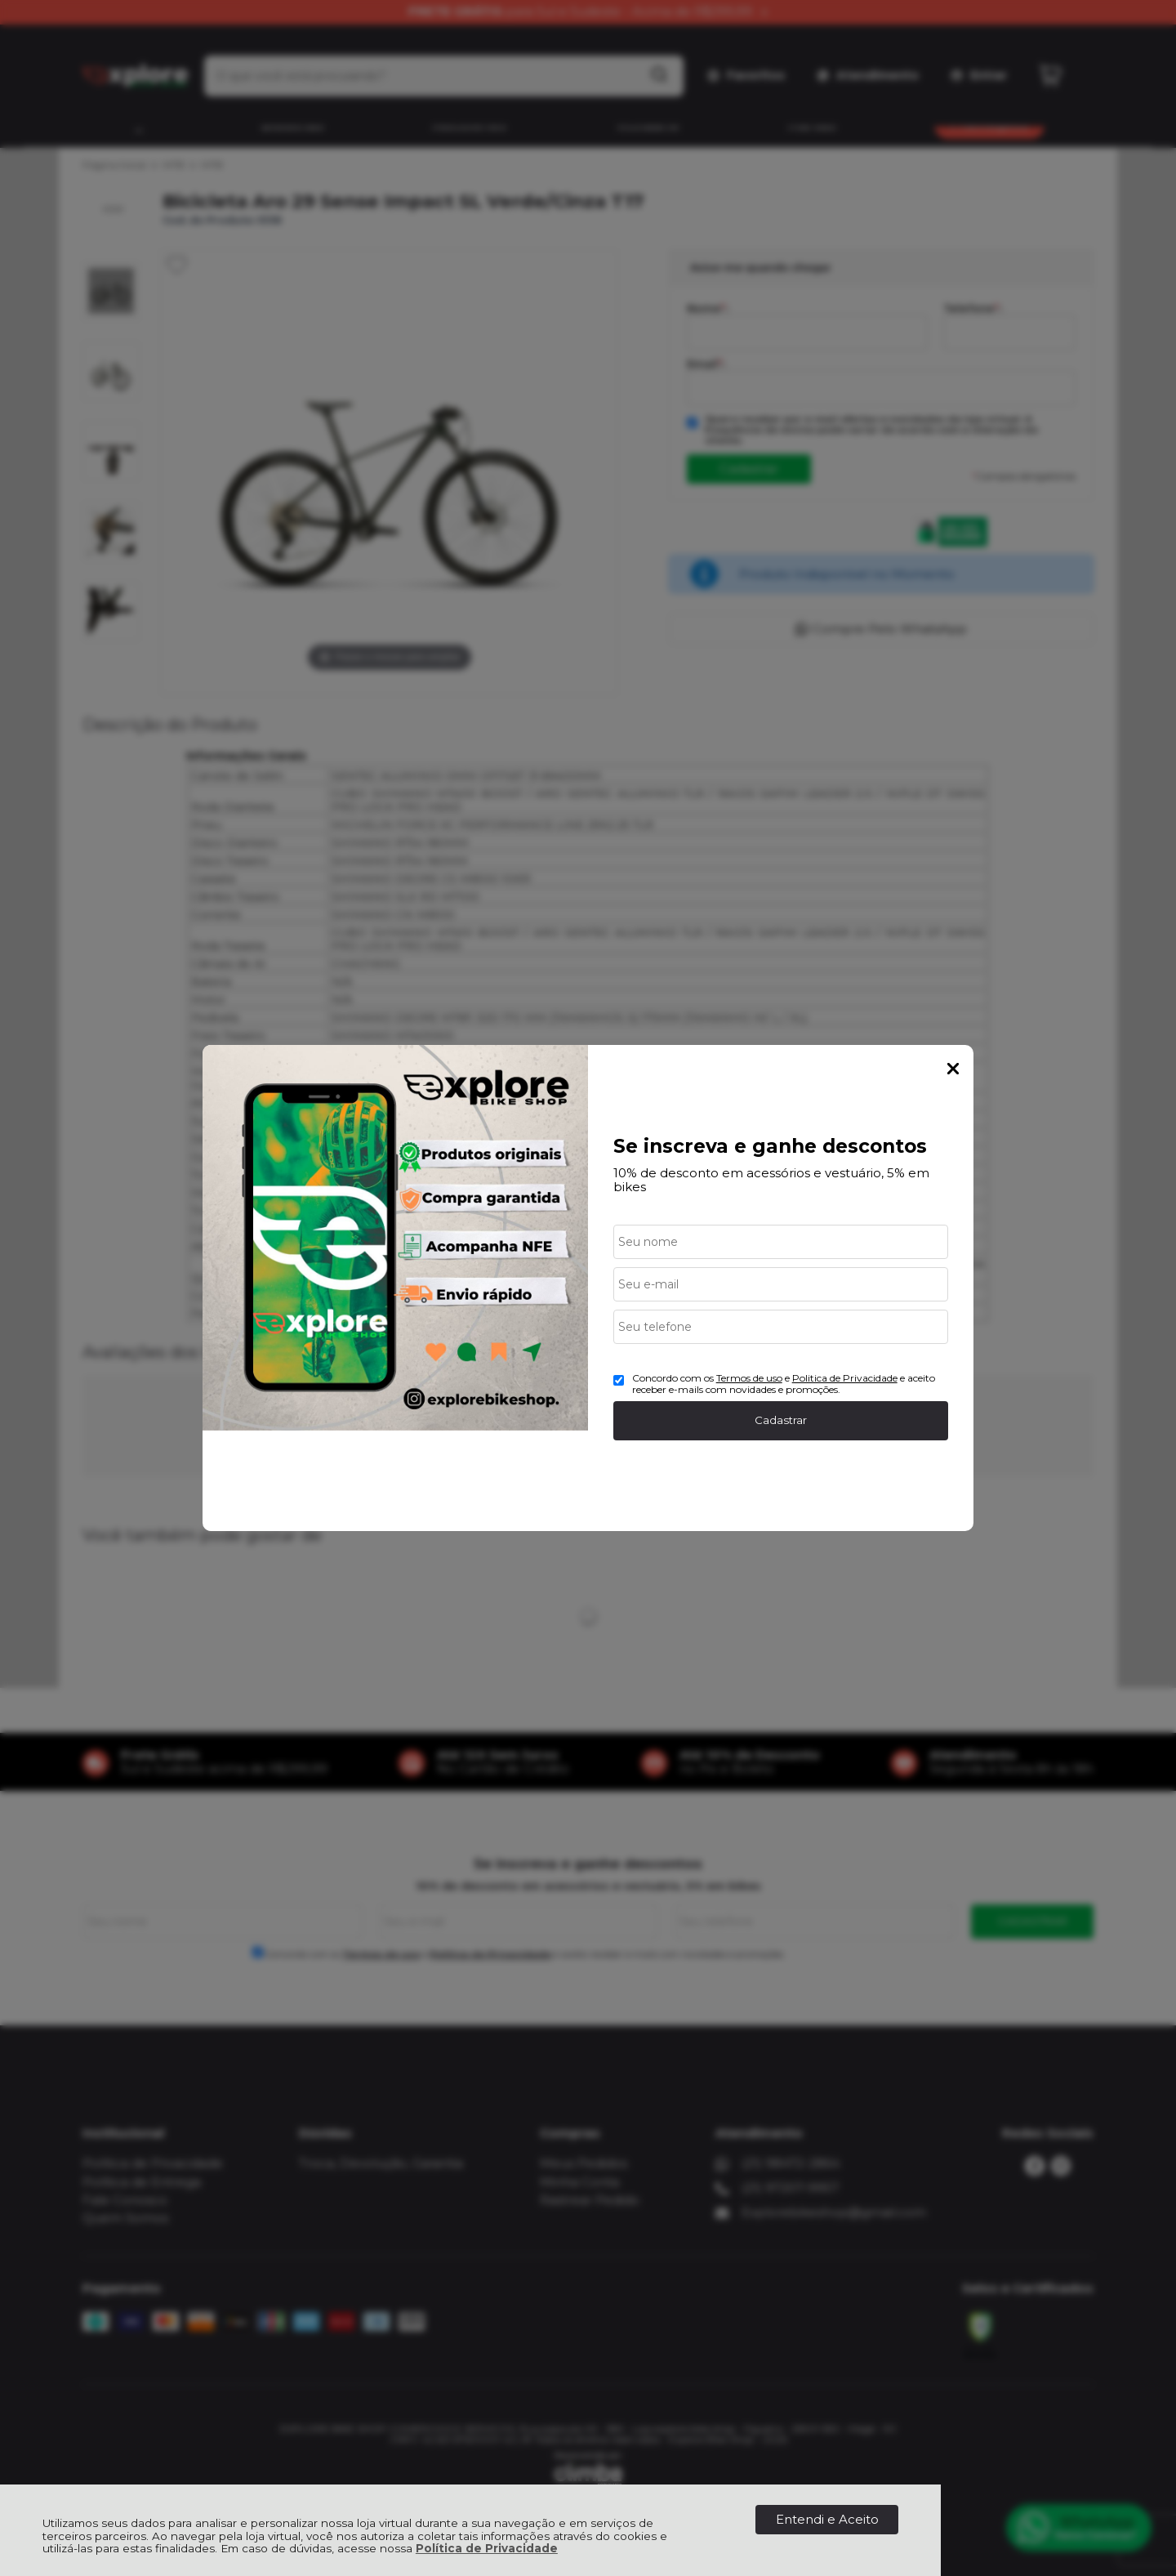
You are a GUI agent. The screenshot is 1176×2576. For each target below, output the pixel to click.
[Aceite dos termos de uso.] (618, 1380)
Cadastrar (781, 1419)
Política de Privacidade (487, 2548)
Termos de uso (749, 1378)
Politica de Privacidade (845, 1378)
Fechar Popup (953, 1068)
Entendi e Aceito (827, 2519)
